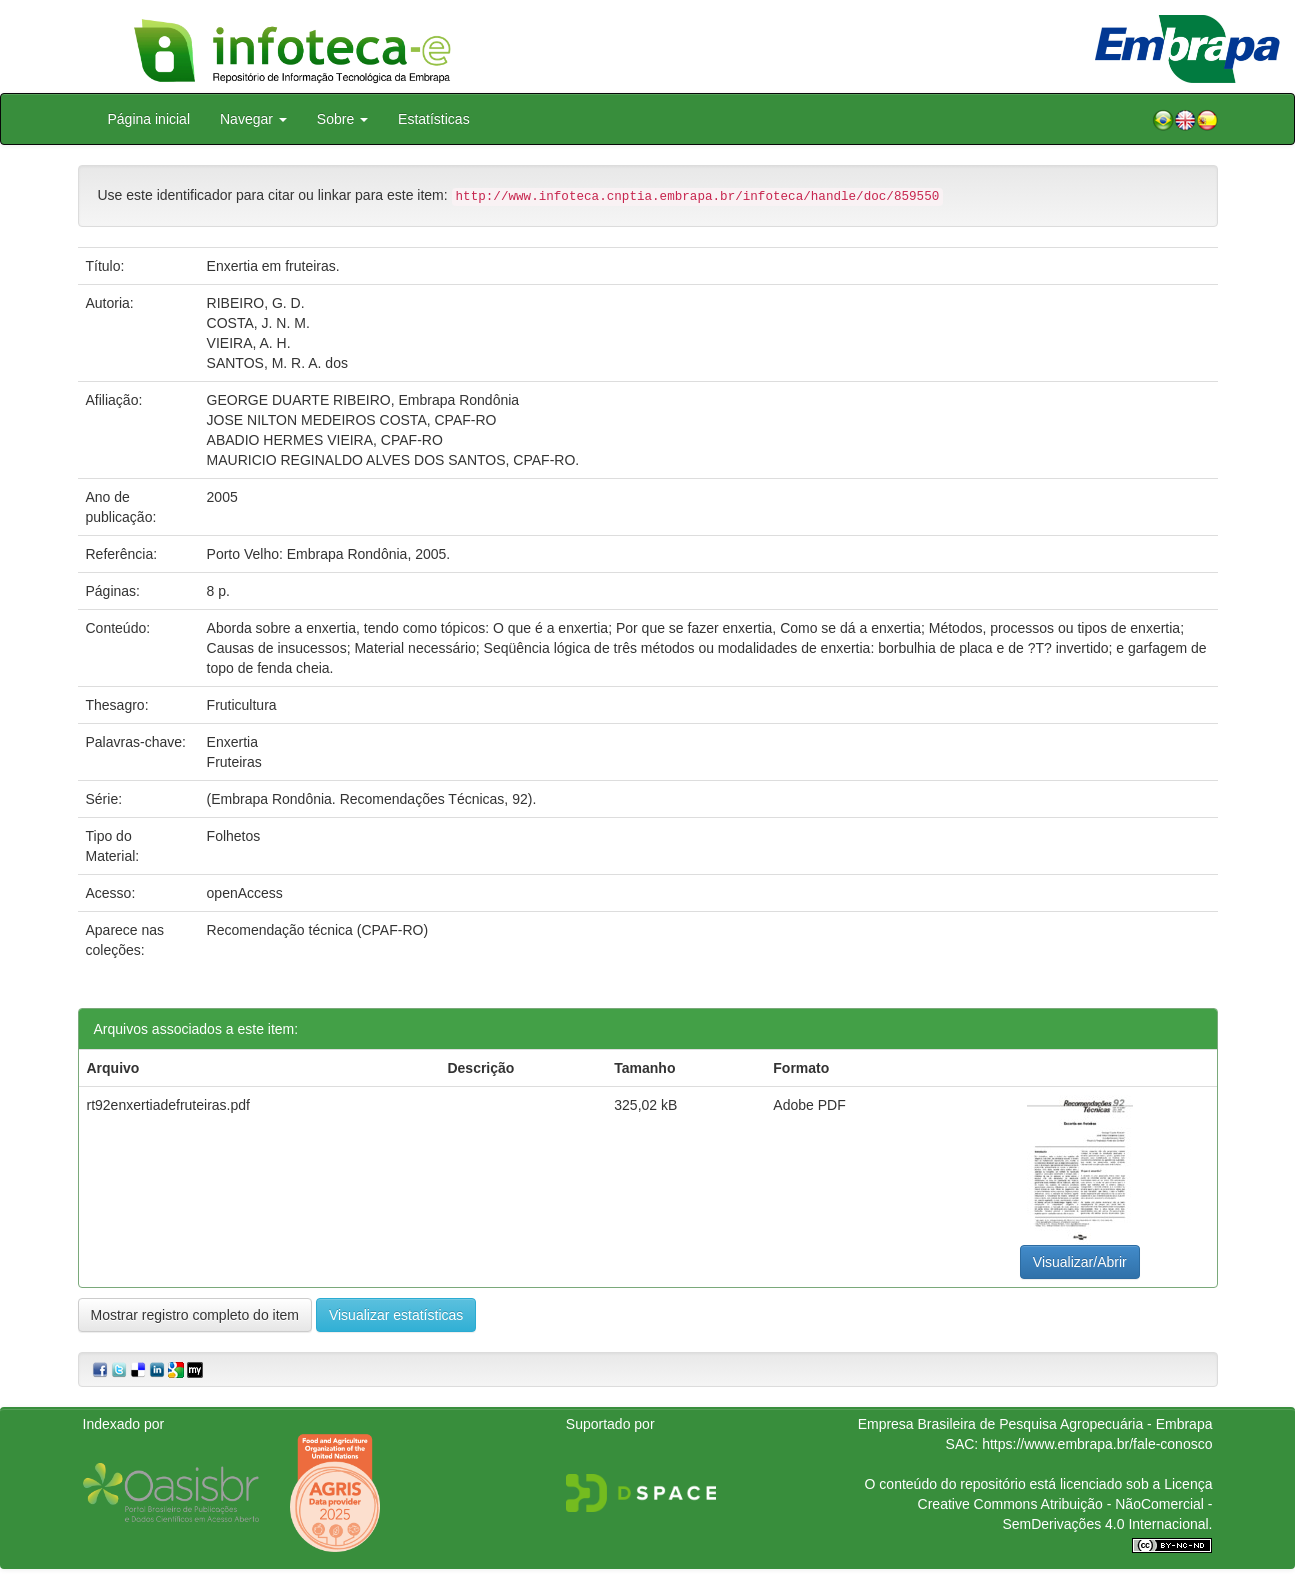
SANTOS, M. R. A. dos (277, 363)
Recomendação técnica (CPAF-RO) (317, 930)
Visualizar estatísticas (396, 1315)
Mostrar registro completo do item (195, 1315)
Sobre (342, 119)
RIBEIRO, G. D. (256, 303)
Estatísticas (434, 119)
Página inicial (149, 119)
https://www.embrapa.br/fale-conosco (1097, 1444)
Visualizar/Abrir (1080, 1262)
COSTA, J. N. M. (258, 323)
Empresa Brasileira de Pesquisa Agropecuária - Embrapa (1035, 1424)
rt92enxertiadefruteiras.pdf (168, 1105)
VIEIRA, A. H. (249, 343)
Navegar (253, 119)
